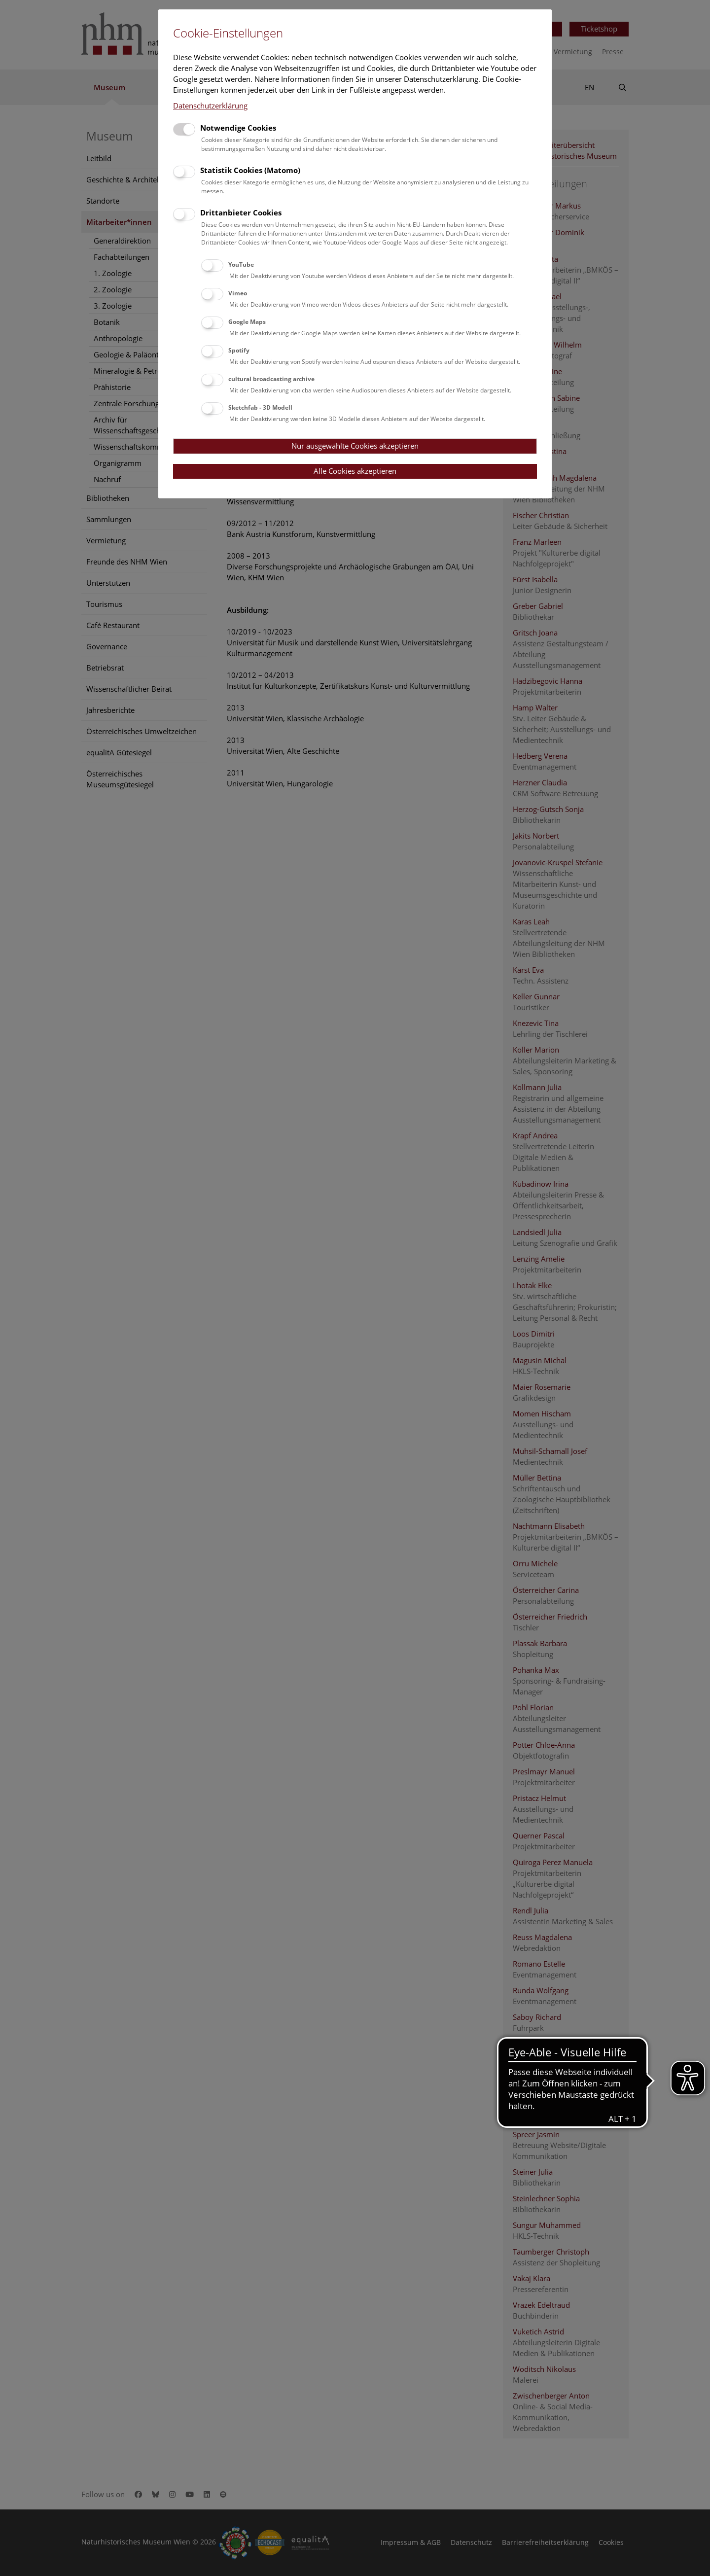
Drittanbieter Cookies (241, 212)
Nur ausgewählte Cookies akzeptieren (355, 446)
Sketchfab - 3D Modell (260, 407)
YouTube (241, 264)
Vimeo (237, 293)
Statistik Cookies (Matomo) (250, 170)
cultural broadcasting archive (271, 379)
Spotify (238, 350)
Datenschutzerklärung (210, 105)
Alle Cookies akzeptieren (355, 471)
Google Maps (247, 322)
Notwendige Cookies (238, 128)
